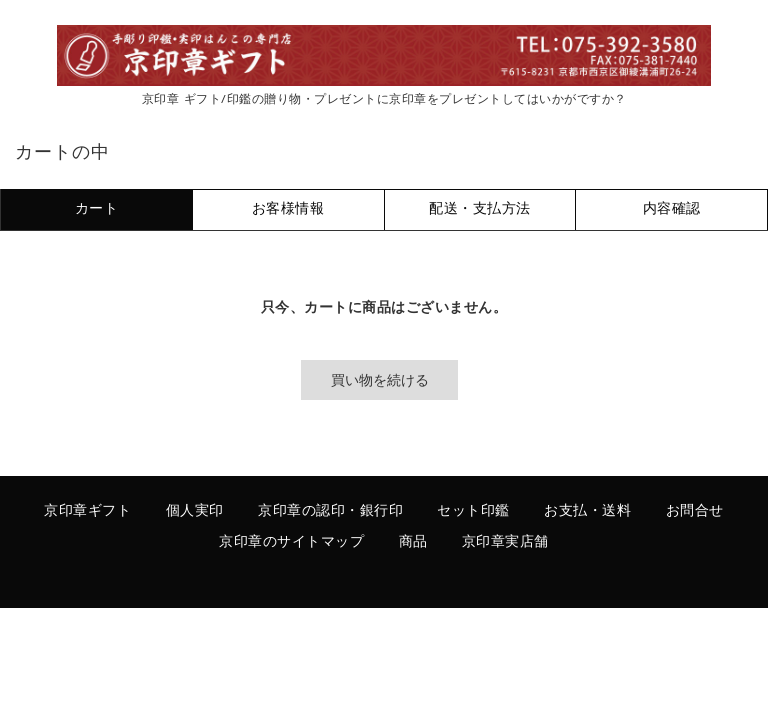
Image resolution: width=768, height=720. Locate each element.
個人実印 (195, 511)
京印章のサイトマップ (291, 542)
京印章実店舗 (505, 542)
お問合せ (695, 511)
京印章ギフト (87, 511)
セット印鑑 (473, 511)
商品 (413, 542)
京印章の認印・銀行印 (330, 511)
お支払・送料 (587, 511)
